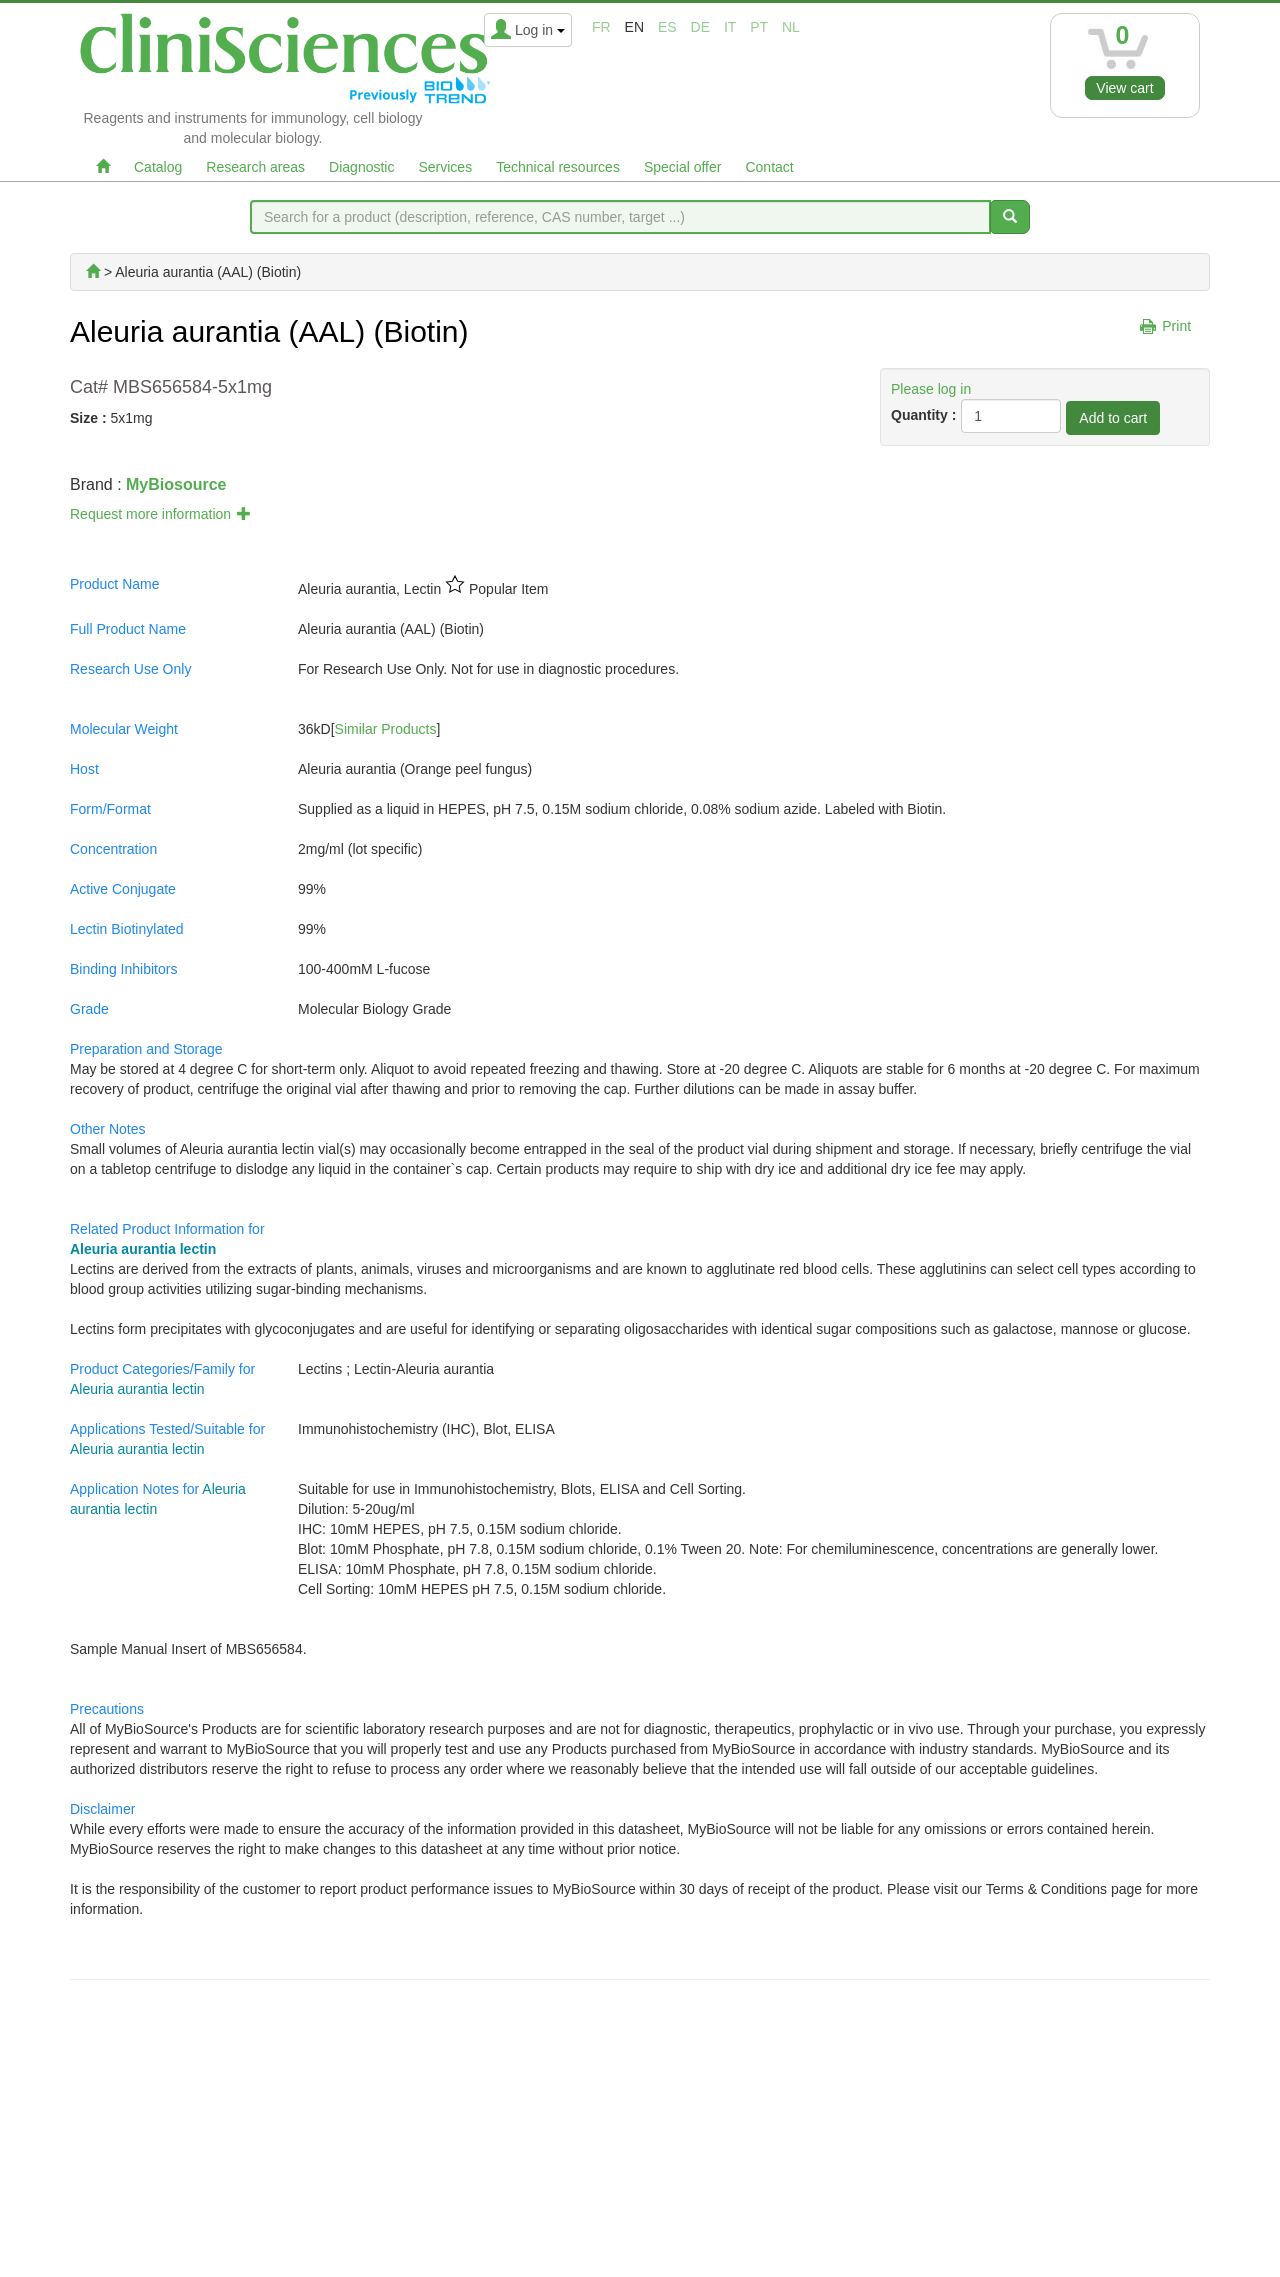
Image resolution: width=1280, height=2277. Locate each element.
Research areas (255, 167)
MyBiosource (176, 484)
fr (601, 27)
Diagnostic (361, 167)
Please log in (931, 389)
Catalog (158, 167)
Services (445, 167)
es (667, 27)
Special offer (683, 167)
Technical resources (558, 167)
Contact (769, 167)
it (730, 27)
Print (1176, 326)
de (700, 27)
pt (759, 27)
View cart (1124, 88)
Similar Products (386, 729)
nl (791, 27)
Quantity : (923, 415)
